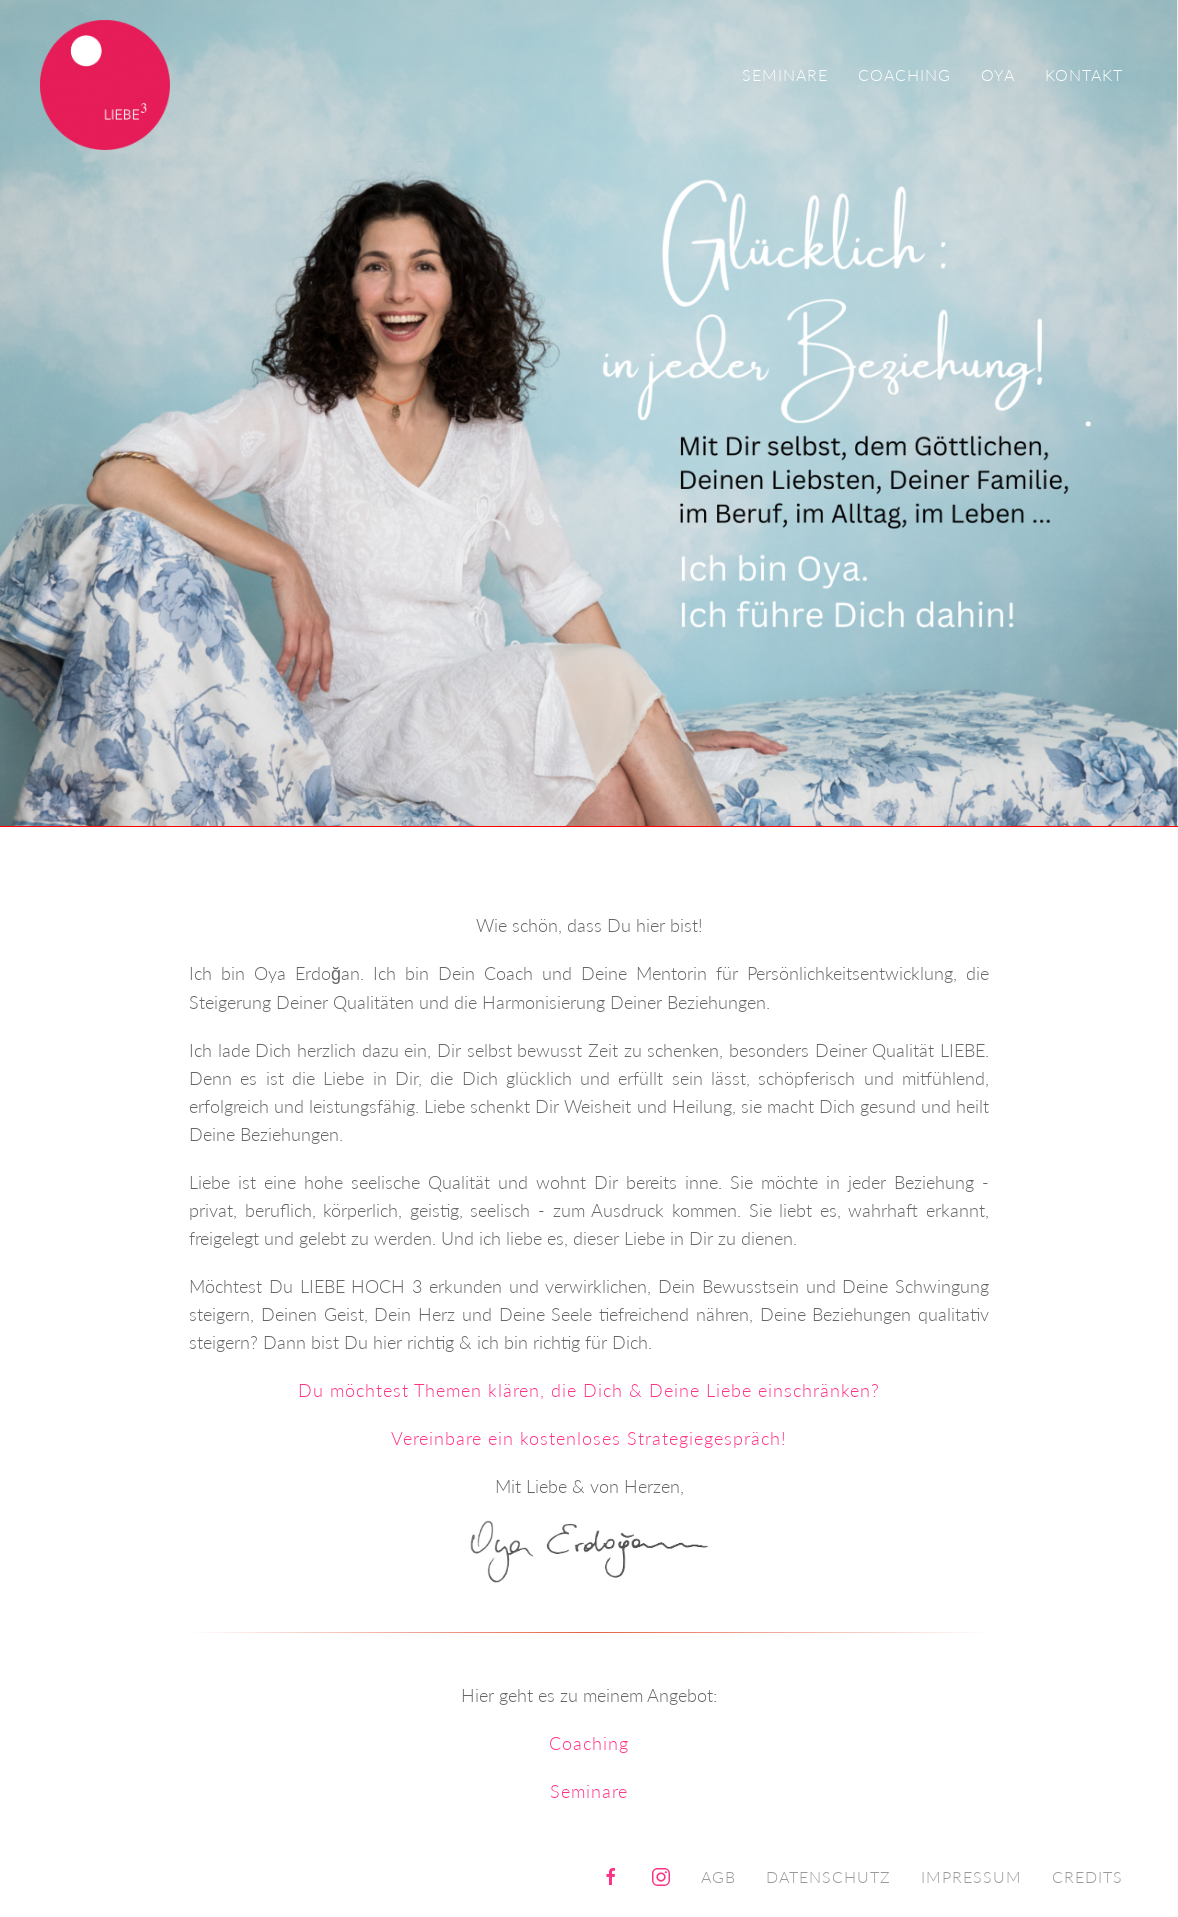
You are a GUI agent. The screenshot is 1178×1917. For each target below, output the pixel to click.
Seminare (785, 74)
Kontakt (1084, 74)
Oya (998, 74)
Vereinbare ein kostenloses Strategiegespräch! (589, 1438)
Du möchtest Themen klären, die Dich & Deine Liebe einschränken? (589, 1390)
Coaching (904, 74)
